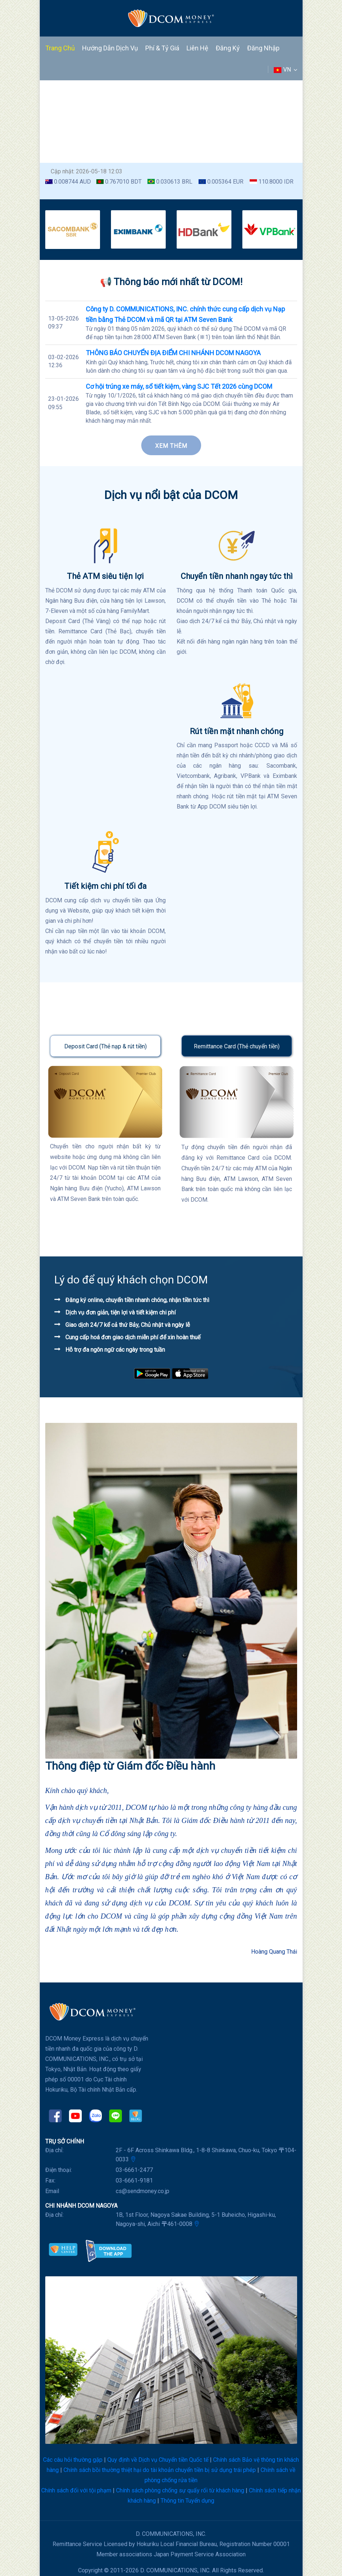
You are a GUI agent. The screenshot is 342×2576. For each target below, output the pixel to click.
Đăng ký (228, 48)
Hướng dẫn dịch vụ (110, 48)
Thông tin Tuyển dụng (187, 2500)
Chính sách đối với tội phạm (76, 2490)
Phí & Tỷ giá (162, 48)
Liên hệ (197, 48)
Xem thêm (171, 445)
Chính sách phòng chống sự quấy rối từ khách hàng (180, 2490)
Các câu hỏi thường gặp (73, 2459)
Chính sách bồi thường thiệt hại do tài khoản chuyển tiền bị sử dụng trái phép (160, 2469)
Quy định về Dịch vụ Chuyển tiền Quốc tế (157, 2459)
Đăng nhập (263, 48)
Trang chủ (60, 48)
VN (285, 69)
